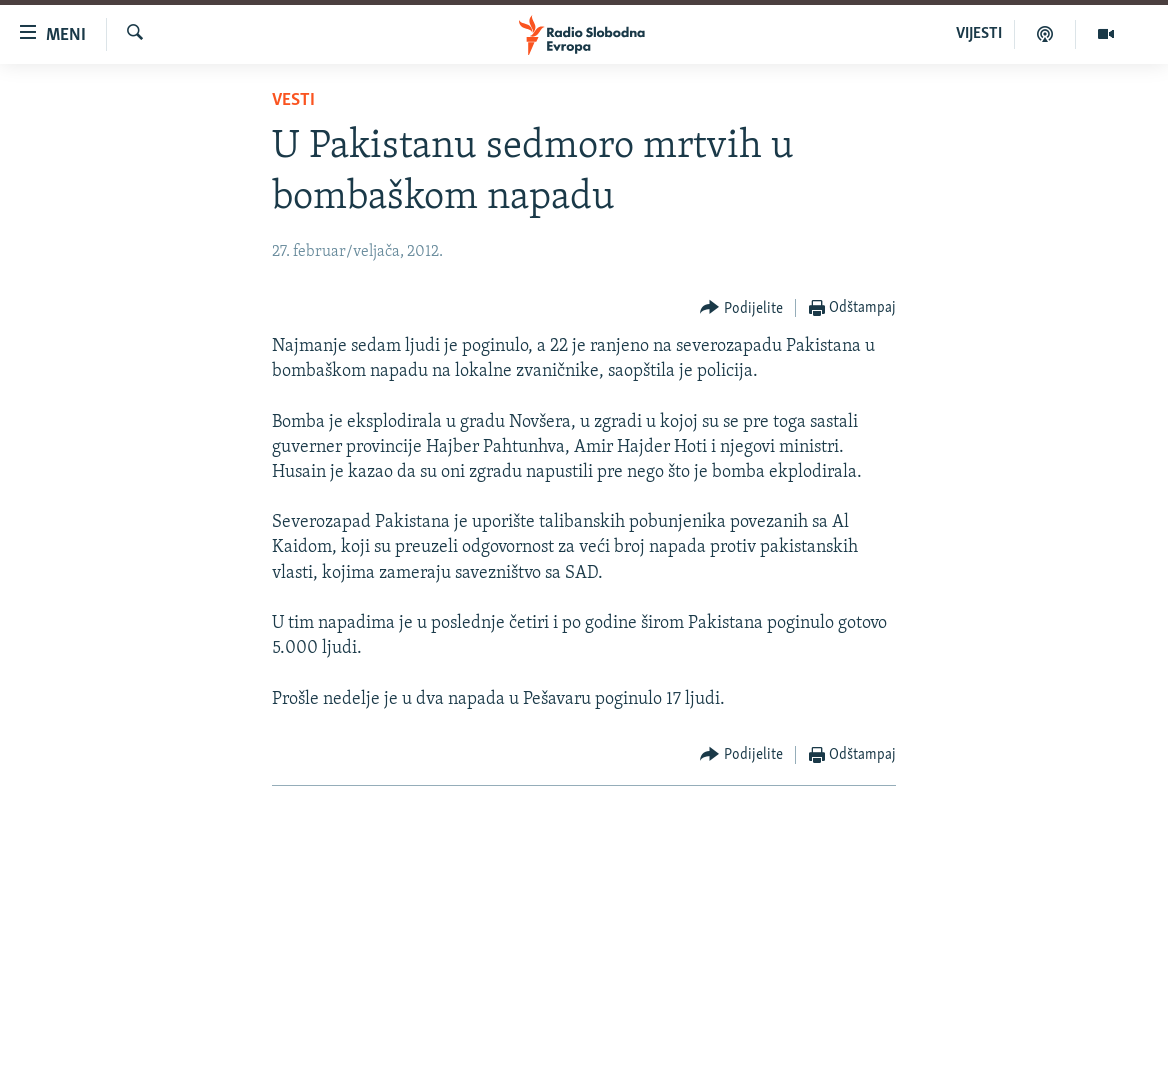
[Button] (741, 308)
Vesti (293, 100)
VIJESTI (979, 34)
